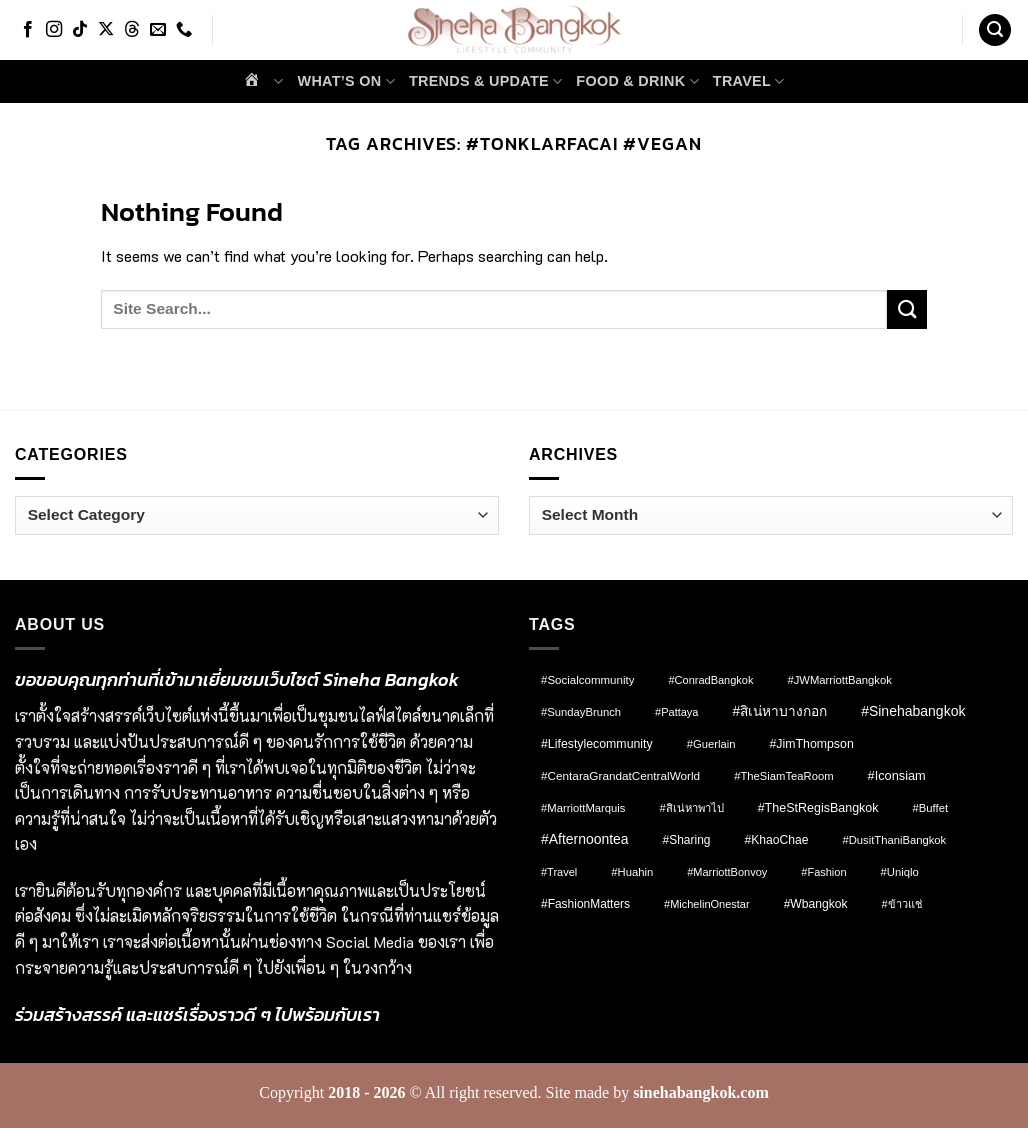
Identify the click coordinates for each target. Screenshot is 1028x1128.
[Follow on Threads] (132, 30)
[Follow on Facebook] (28, 30)
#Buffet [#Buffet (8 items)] (930, 808)
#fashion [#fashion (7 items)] (823, 872)
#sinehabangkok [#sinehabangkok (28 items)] (913, 711)
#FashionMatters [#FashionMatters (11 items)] (585, 904)
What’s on (346, 81)
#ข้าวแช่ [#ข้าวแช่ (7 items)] (902, 904)
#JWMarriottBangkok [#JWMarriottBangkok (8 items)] (839, 680)
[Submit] (907, 309)
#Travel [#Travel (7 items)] (559, 872)
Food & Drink (637, 81)
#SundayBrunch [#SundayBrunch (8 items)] (581, 712)
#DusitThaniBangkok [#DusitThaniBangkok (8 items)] (894, 840)
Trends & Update (485, 81)
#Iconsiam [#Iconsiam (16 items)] (897, 775)
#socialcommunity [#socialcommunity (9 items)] (587, 680)
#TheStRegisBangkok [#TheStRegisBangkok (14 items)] (818, 808)
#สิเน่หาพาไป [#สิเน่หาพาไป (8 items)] (691, 808)
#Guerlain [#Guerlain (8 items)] (711, 744)
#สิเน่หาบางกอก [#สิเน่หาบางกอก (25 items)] (779, 711)
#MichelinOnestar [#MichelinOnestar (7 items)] (707, 904)
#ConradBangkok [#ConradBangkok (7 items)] (710, 680)
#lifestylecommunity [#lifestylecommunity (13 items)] (597, 744)
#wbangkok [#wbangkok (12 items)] (816, 904)
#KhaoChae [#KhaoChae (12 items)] (776, 840)
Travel (749, 81)
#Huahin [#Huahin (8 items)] (632, 872)
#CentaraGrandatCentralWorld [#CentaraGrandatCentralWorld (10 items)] (620, 775)
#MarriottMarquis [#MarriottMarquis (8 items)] (583, 808)
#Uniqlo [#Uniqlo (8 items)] (900, 872)
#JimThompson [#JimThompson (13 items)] (811, 744)
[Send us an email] (158, 30)
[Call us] (184, 30)
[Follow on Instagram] (54, 30)
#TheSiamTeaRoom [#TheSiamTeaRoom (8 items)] (783, 776)
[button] (995, 30)
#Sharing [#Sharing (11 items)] (687, 840)
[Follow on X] (106, 30)
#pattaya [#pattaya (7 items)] (676, 712)
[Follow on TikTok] (80, 30)
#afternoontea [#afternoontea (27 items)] (585, 839)
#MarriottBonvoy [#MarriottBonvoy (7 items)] (727, 872)
